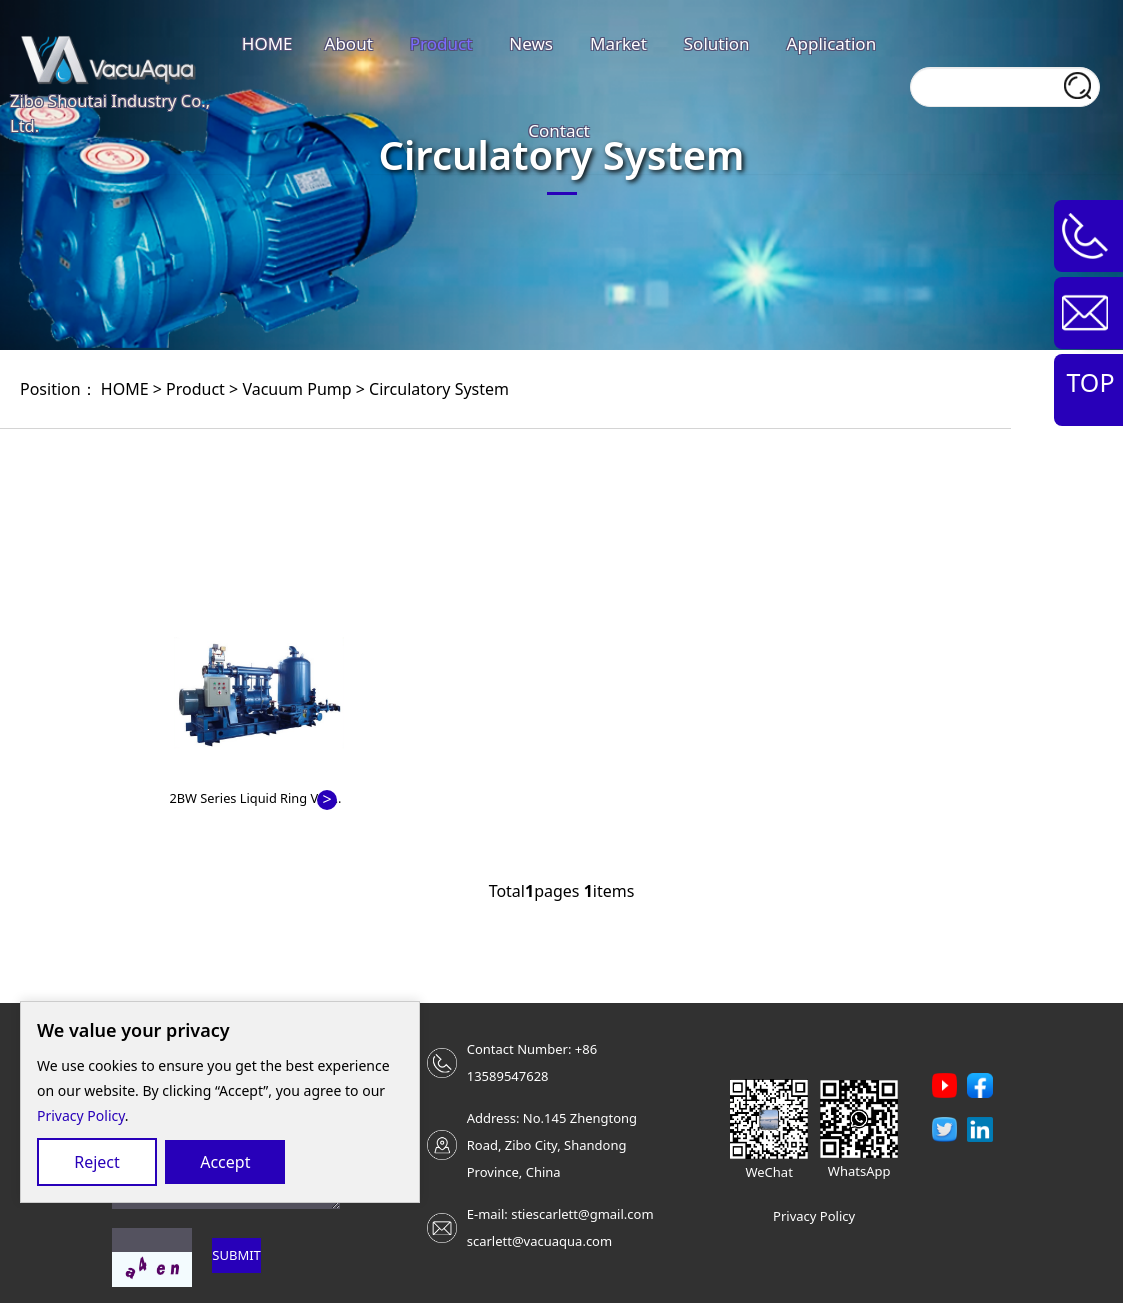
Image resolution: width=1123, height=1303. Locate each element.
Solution (717, 43)
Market (618, 43)
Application (832, 43)
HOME (267, 43)
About (349, 43)
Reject (97, 1162)
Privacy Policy (81, 1115)
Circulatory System (439, 389)
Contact (559, 130)
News (531, 43)
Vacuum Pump (296, 389)
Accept (225, 1162)
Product (441, 43)
